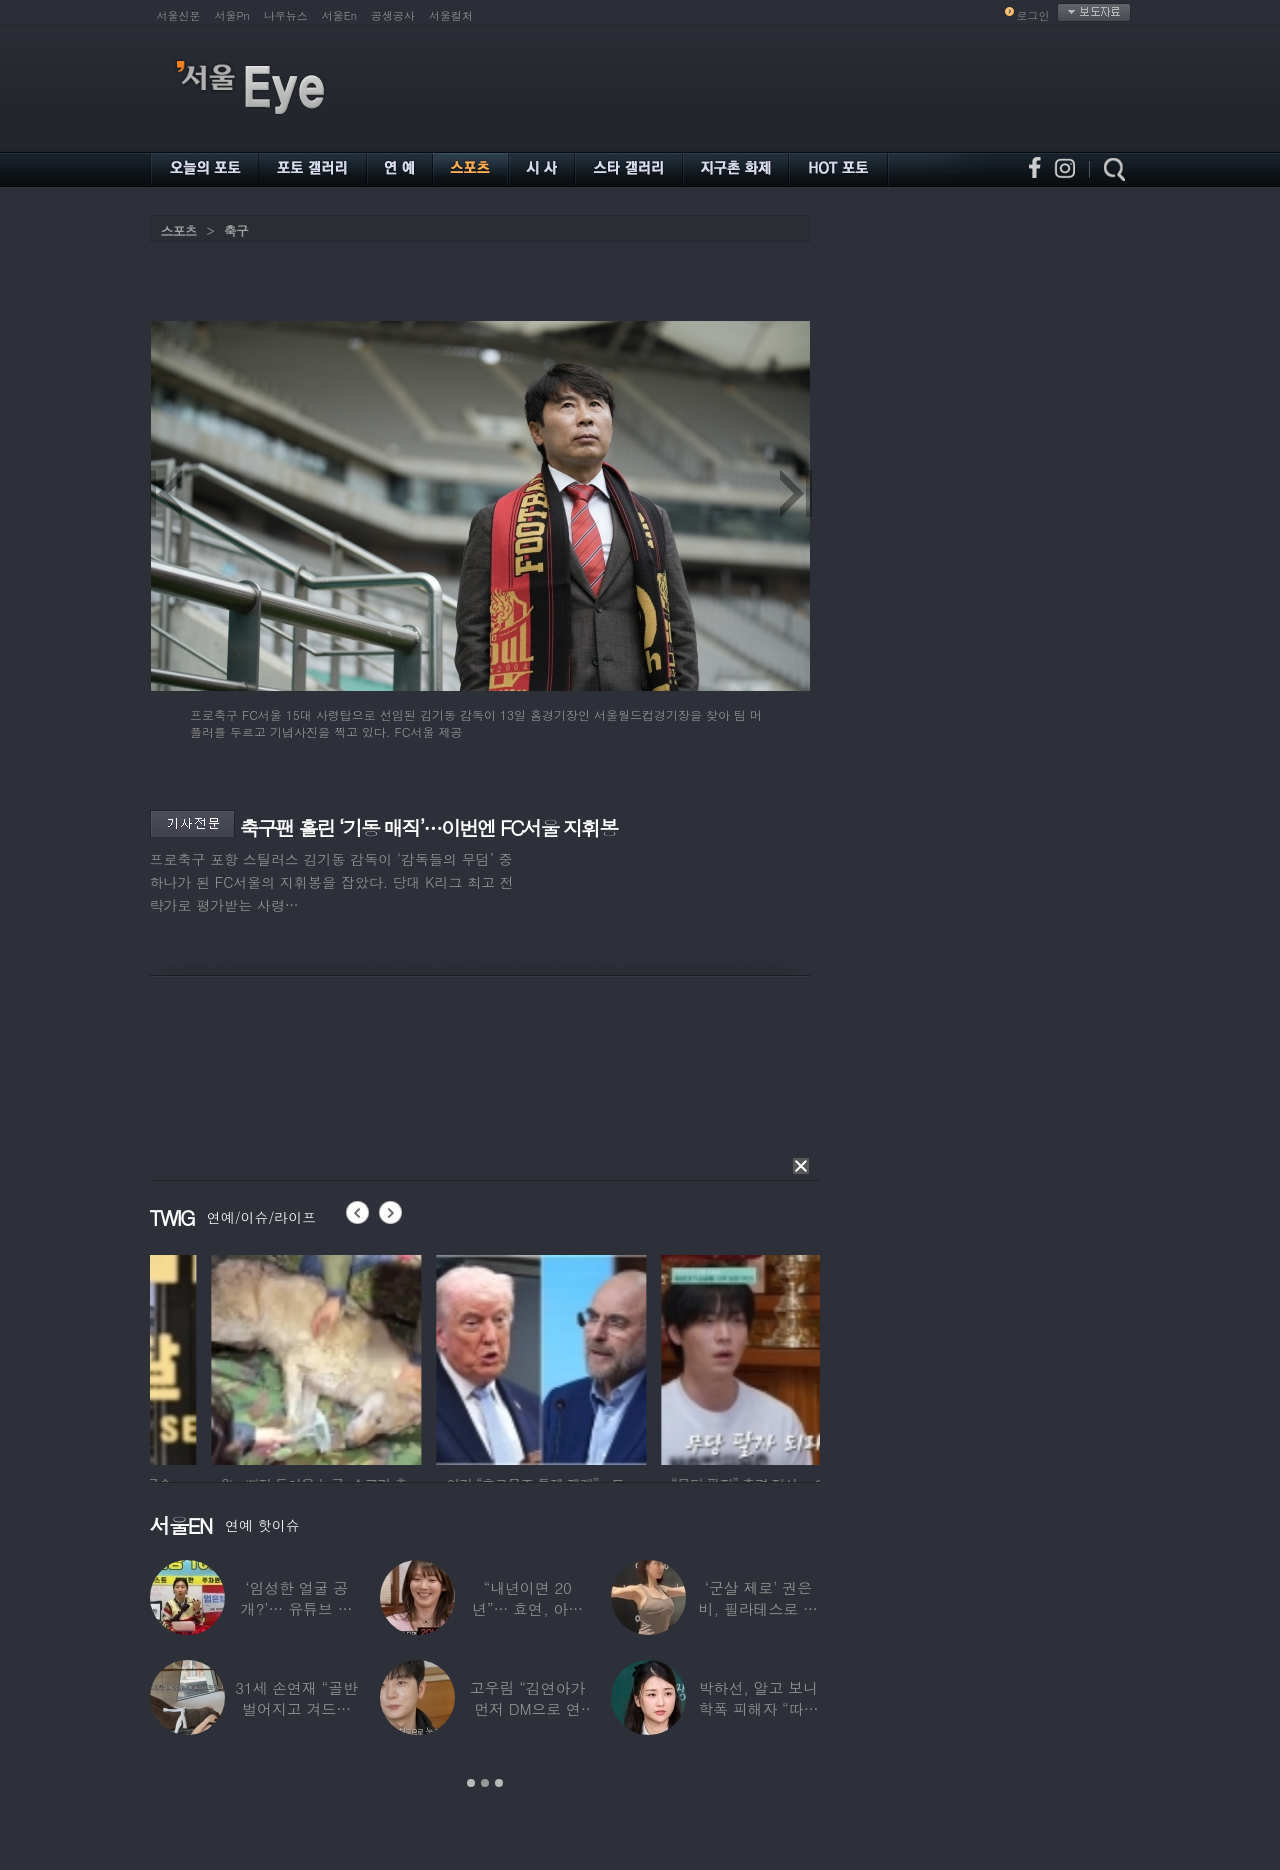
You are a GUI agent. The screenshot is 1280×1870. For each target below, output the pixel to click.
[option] (233, 1357)
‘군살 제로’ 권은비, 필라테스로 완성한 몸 (757, 1608)
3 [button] (499, 1783)
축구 (236, 230)
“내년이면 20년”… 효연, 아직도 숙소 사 (526, 1608)
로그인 (1033, 15)
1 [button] (471, 1783)
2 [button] (485, 1783)
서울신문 (179, 15)
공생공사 (393, 15)
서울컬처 (451, 15)
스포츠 (179, 230)
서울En (339, 15)
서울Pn (232, 15)
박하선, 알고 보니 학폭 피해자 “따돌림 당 (758, 1708)
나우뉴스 (286, 15)
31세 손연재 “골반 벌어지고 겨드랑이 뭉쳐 (296, 1708)
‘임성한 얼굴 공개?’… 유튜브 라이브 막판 (296, 1608)
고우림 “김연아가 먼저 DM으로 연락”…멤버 (527, 1708)
